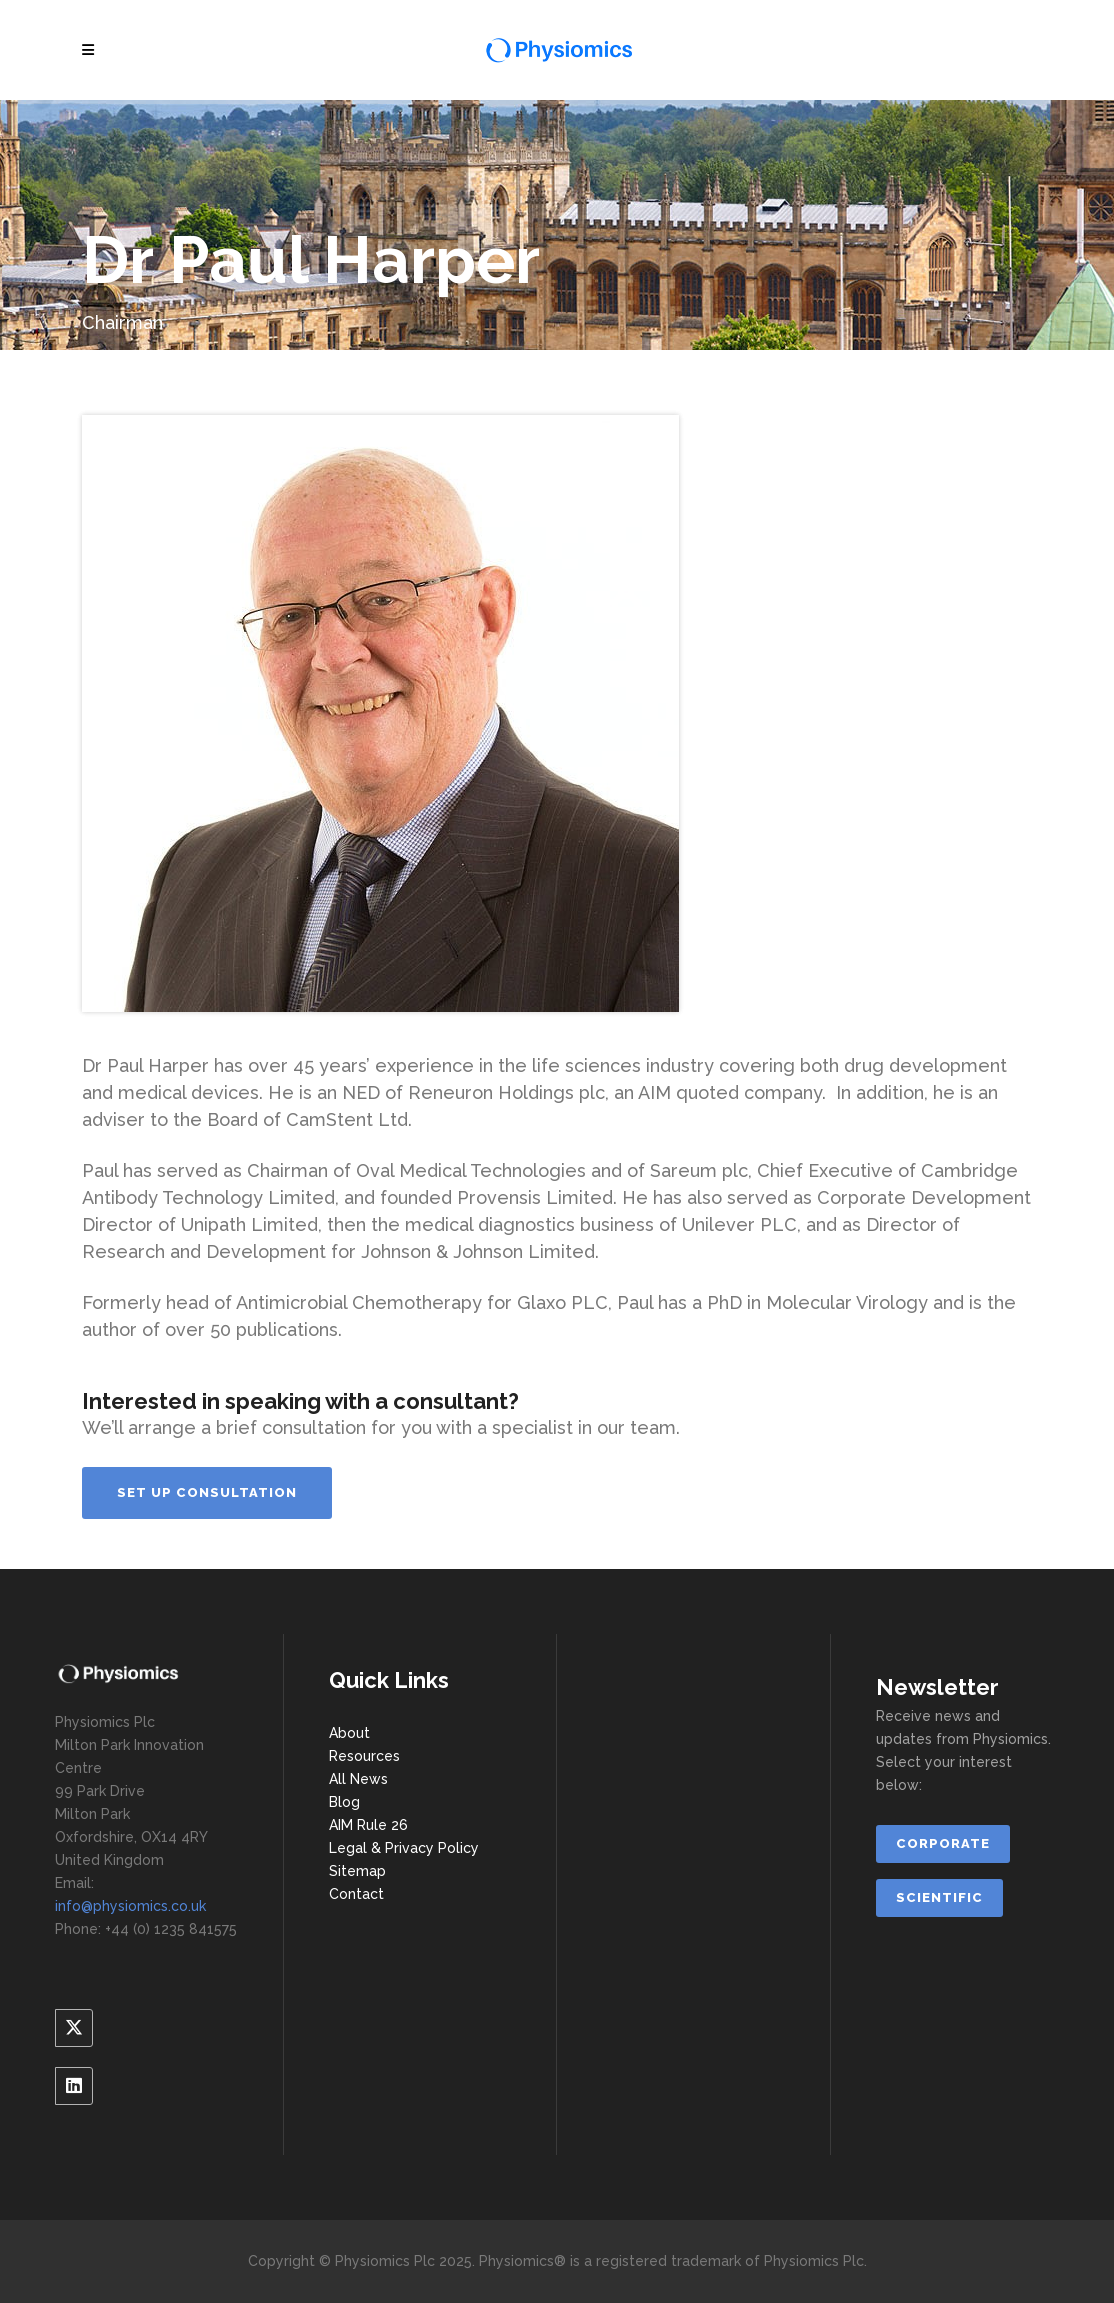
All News (358, 1779)
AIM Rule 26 (368, 1825)
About (349, 1733)
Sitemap (357, 1871)
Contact (356, 1894)
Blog (344, 1802)
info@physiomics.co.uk (130, 1906)
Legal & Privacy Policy (404, 1848)
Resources (364, 1756)
